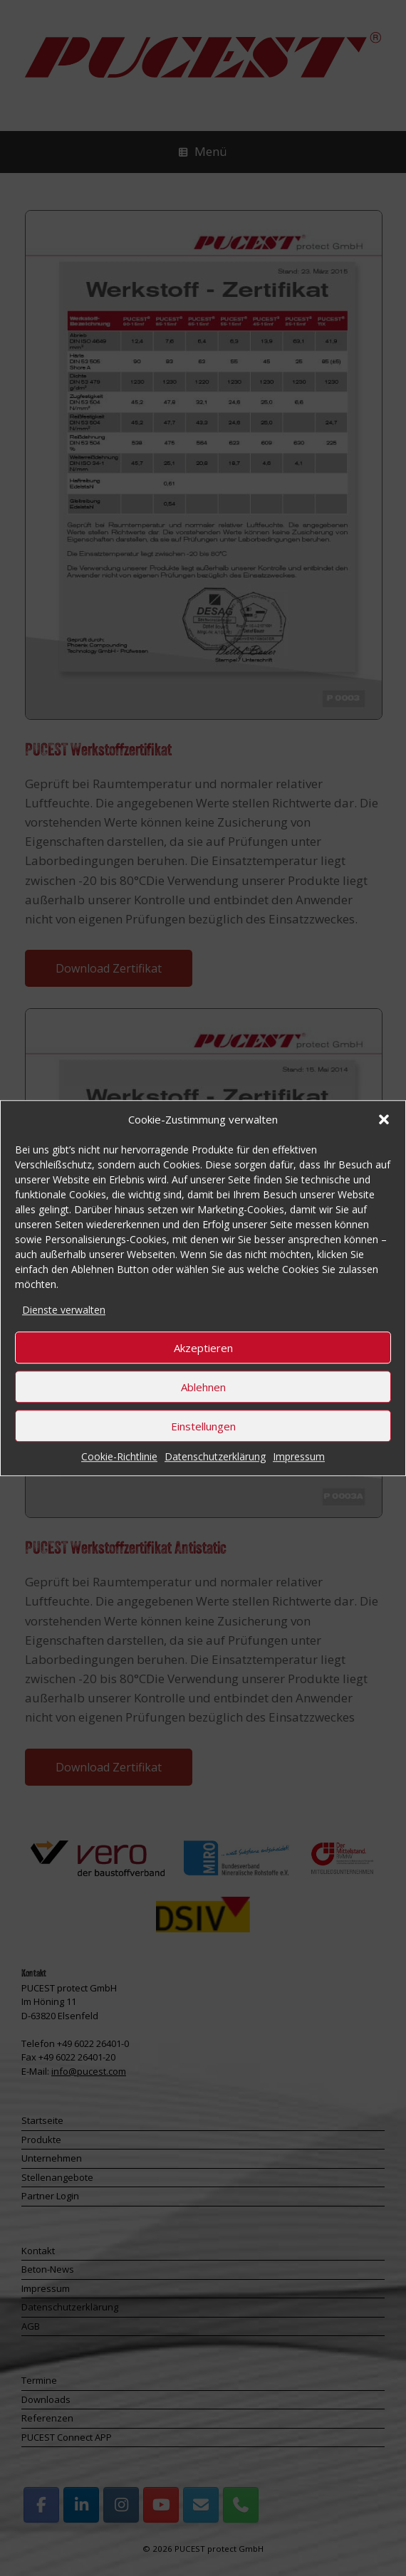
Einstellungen (203, 1426)
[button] (384, 1120)
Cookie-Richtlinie (119, 1456)
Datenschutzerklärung (215, 1456)
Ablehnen (203, 1387)
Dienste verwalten (63, 1309)
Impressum (299, 1456)
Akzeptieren (203, 1348)
